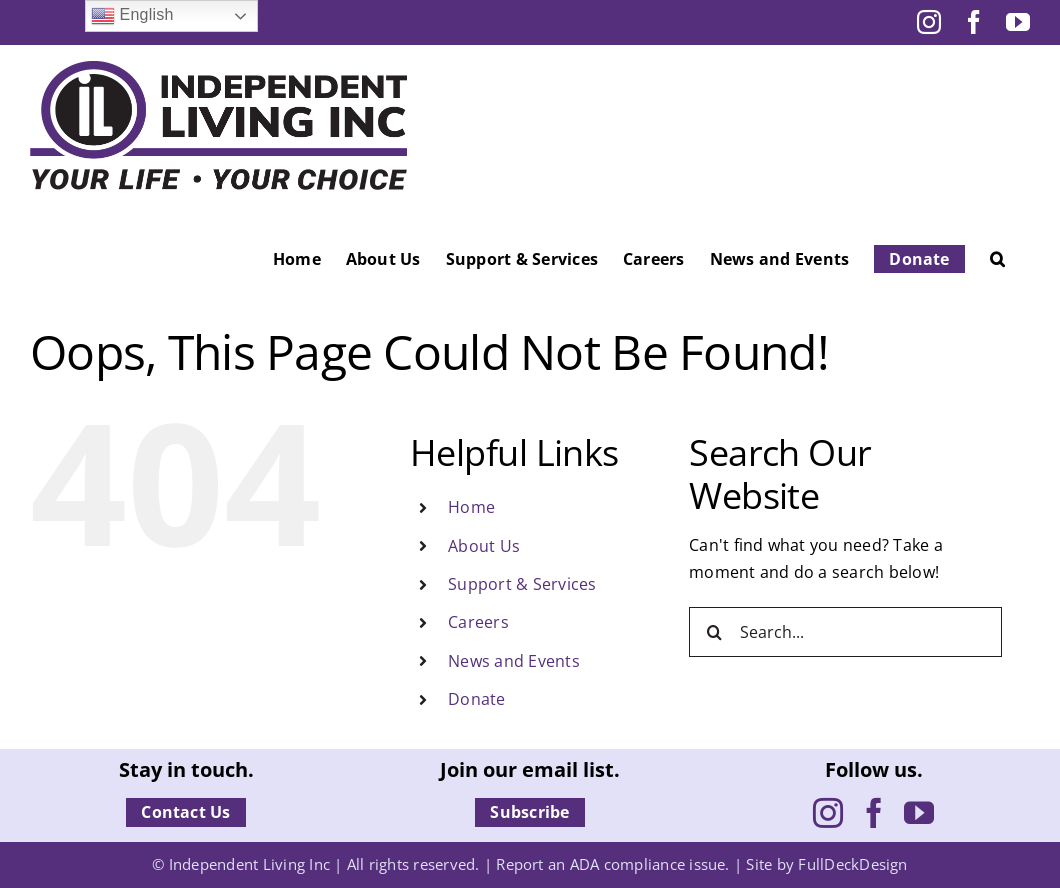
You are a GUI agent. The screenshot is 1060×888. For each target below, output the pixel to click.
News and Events (514, 661)
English (132, 16)
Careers (478, 622)
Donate (476, 699)
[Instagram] (828, 813)
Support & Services (522, 584)
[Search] (714, 632)
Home (471, 507)
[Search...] (845, 632)
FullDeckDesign (852, 864)
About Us (484, 546)
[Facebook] (874, 813)
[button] (997, 259)
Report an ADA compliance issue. (612, 864)
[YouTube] (919, 813)
